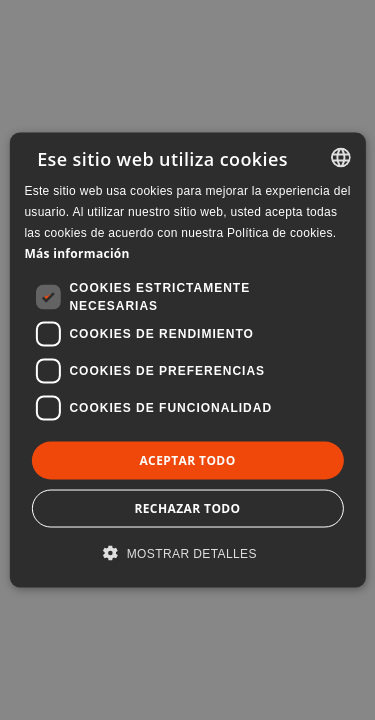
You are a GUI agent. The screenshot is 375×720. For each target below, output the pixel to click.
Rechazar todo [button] (187, 507)
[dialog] (187, 360)
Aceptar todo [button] (187, 459)
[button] (187, 552)
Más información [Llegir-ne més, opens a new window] (76, 252)
